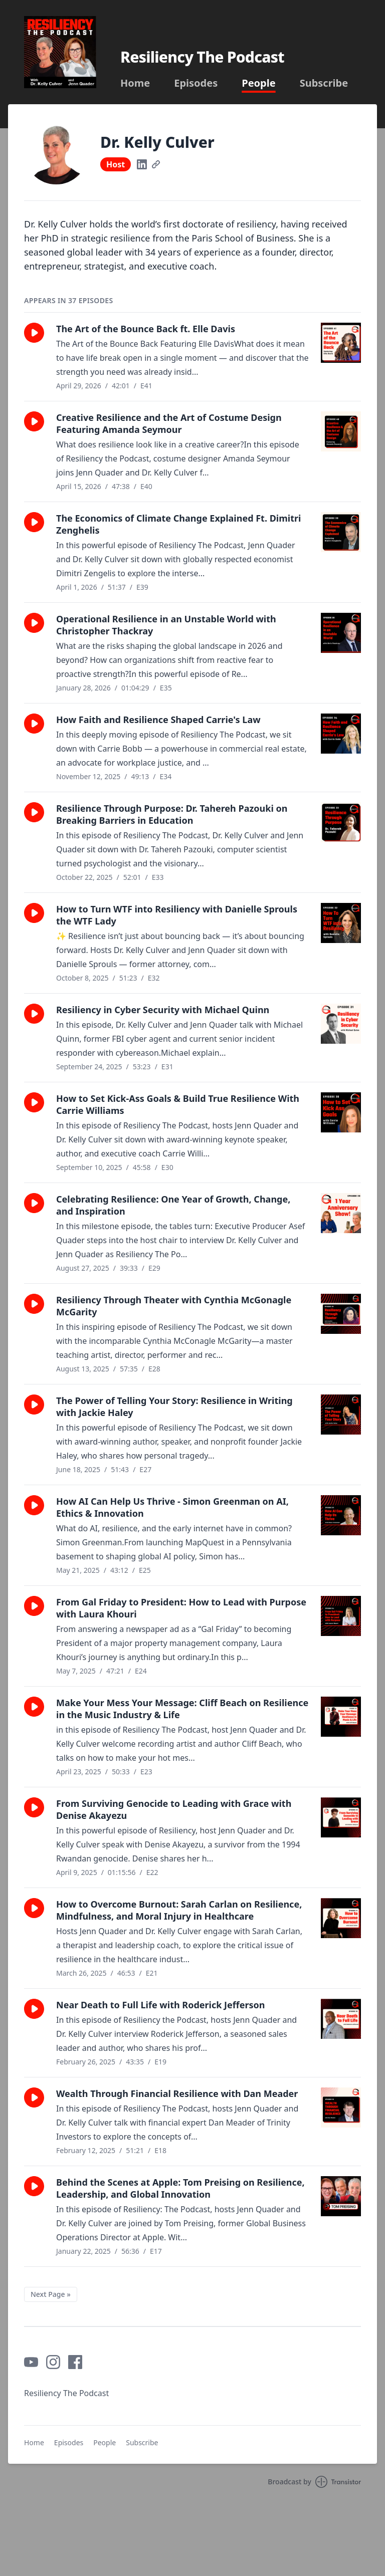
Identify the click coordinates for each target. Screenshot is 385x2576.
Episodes (196, 83)
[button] (34, 333)
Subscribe (324, 83)
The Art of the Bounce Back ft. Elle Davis (145, 329)
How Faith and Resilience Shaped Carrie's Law (158, 720)
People (258, 83)
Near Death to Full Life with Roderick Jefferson (160, 2005)
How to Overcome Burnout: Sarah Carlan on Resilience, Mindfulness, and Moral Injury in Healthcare (179, 1910)
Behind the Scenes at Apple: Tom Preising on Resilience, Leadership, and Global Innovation (180, 2188)
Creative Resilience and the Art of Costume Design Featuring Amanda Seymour (169, 423)
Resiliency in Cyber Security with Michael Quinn (162, 1010)
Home (135, 83)
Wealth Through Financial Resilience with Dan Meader (177, 2093)
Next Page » (51, 2294)
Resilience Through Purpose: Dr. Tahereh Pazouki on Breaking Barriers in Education (171, 814)
